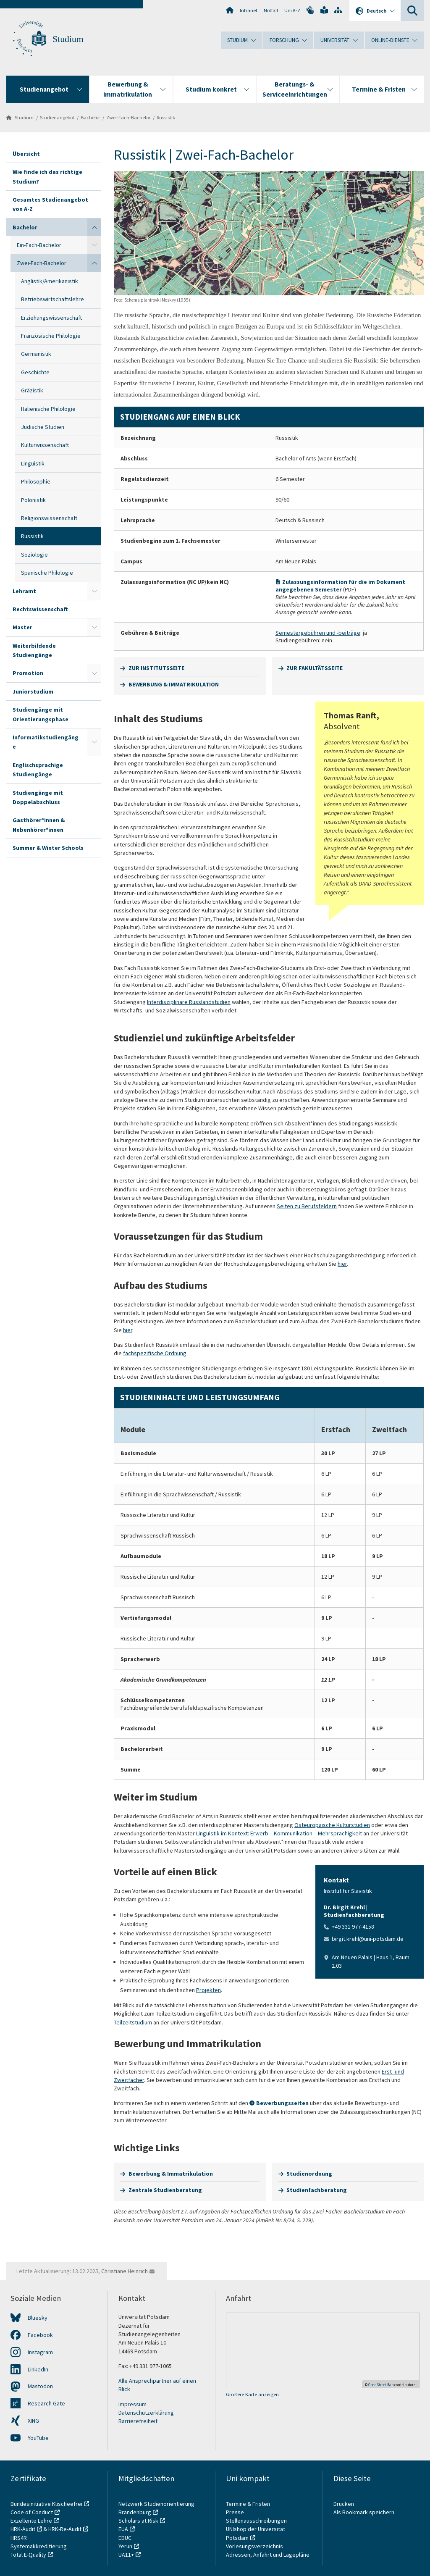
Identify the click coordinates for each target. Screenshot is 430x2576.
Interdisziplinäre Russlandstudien (189, 1002)
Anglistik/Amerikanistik (49, 281)
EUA (123, 2529)
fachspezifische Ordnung (154, 1353)
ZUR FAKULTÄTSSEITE (314, 668)
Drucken (343, 2504)
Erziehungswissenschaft (51, 317)
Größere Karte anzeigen (252, 2394)
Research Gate (46, 2403)
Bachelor (90, 117)
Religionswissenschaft (49, 518)
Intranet (248, 10)
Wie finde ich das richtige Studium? (47, 176)
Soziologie (34, 554)
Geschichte (35, 372)
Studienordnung (309, 2173)
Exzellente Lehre (31, 2520)
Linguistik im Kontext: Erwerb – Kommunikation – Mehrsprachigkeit (279, 1833)
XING (33, 2420)
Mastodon (40, 2386)
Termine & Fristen (248, 2504)
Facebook (40, 2335)
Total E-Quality (28, 2554)
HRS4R (18, 2538)
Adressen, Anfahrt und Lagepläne (267, 2554)
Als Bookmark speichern (363, 2512)
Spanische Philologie (47, 572)
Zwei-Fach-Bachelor (128, 117)
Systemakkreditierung (38, 2546)
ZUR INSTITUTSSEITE (156, 668)
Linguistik (33, 463)
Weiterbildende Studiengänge (34, 650)
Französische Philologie (51, 335)
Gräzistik (32, 390)
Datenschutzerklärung (146, 2412)
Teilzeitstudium (133, 2022)
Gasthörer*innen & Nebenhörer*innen (39, 824)
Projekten (208, 1990)
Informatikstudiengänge (46, 741)
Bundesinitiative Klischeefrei (46, 2504)
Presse (235, 2512)
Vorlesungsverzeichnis (255, 2546)
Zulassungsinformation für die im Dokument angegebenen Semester (340, 585)
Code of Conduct (31, 2512)
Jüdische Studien (42, 427)
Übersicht (26, 154)
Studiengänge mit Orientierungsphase (40, 714)
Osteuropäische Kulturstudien (332, 1825)
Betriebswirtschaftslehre (52, 299)
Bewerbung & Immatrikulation (170, 2173)
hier (342, 1263)
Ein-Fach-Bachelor (39, 245)
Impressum (132, 2404)
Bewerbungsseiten (282, 2103)
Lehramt (24, 591)
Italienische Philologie (48, 409)
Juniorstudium (33, 691)
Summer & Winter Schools (48, 848)
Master (22, 627)
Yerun (125, 2546)
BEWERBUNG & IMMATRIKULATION (173, 684)
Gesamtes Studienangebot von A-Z (50, 204)
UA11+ (126, 2554)
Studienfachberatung (316, 2190)
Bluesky (37, 2317)
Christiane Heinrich (124, 2271)
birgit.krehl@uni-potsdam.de (368, 1939)
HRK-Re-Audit (64, 2529)
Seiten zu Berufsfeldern (307, 1206)
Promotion (28, 673)
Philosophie (35, 481)
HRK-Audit (22, 2529)
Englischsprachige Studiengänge (38, 769)
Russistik (166, 117)
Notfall (271, 10)
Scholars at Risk (138, 2520)
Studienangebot (57, 117)
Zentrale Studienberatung (165, 2190)
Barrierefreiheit (137, 2421)
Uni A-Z (292, 10)
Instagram (40, 2352)
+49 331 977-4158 (353, 1926)
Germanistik (36, 353)
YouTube (38, 2438)
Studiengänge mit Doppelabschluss (38, 797)
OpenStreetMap (380, 2384)
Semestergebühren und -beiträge (317, 632)
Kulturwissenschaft (45, 445)
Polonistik (33, 500)
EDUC (124, 2538)
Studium (68, 39)
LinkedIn (38, 2369)
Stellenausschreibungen (256, 2520)
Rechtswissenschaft (40, 609)
